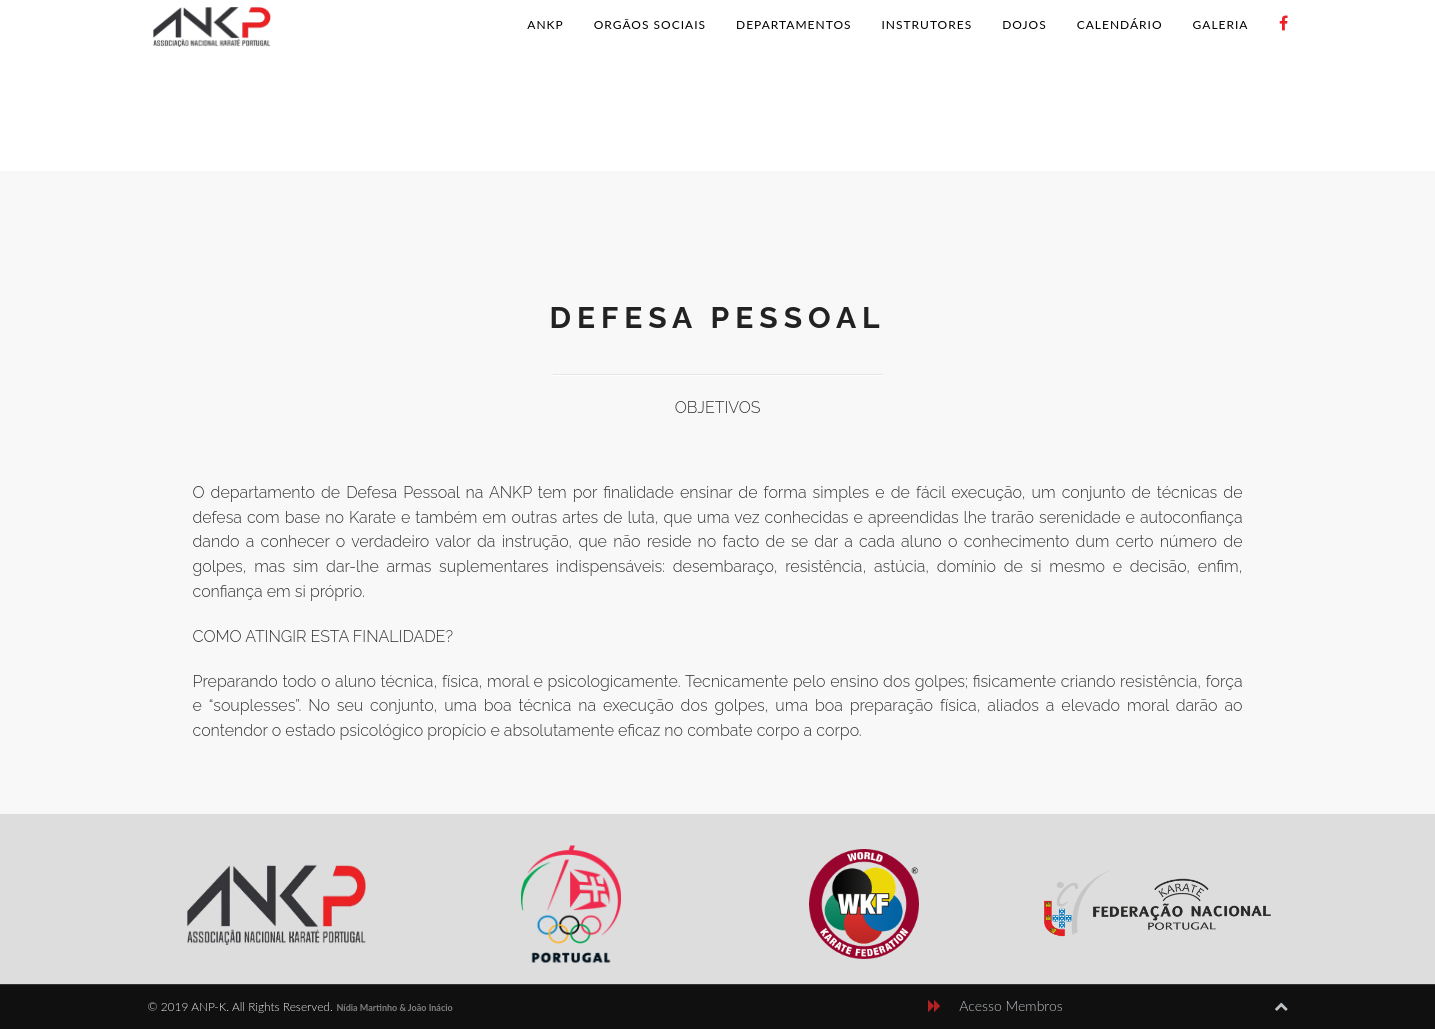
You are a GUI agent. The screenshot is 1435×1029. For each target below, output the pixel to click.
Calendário (1120, 24)
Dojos (1024, 24)
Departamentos (793, 24)
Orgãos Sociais (650, 24)
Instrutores (927, 24)
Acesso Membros (1010, 1005)
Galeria (1221, 24)
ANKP (545, 24)
